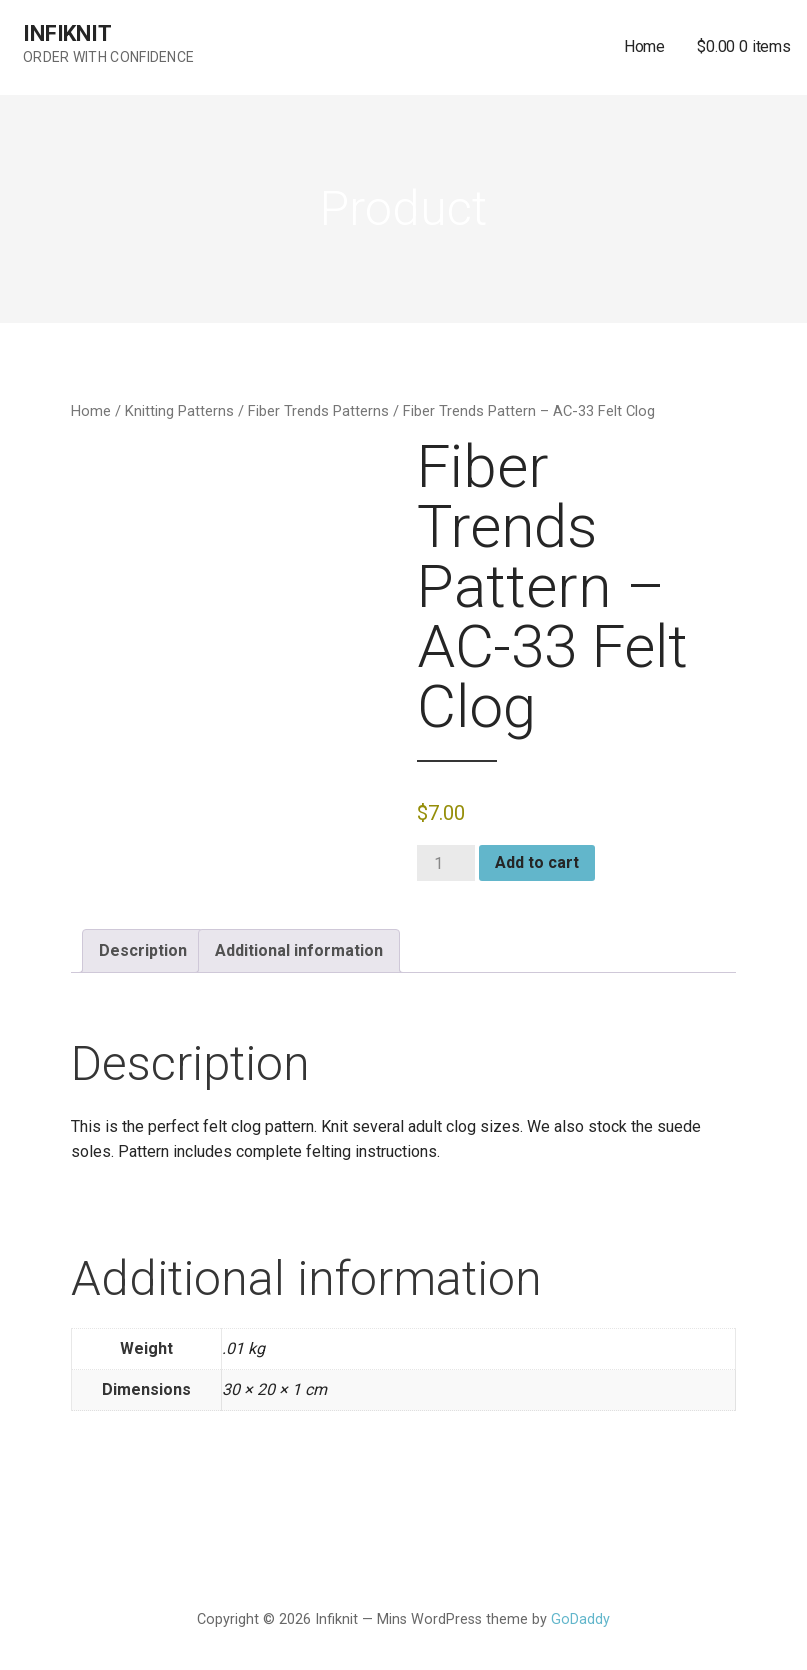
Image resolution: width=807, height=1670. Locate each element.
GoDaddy (580, 1619)
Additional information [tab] (299, 950)
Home (644, 46)
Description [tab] (143, 950)
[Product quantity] (446, 863)
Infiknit (67, 33)
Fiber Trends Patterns (318, 411)
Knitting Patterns (179, 411)
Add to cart (537, 862)
